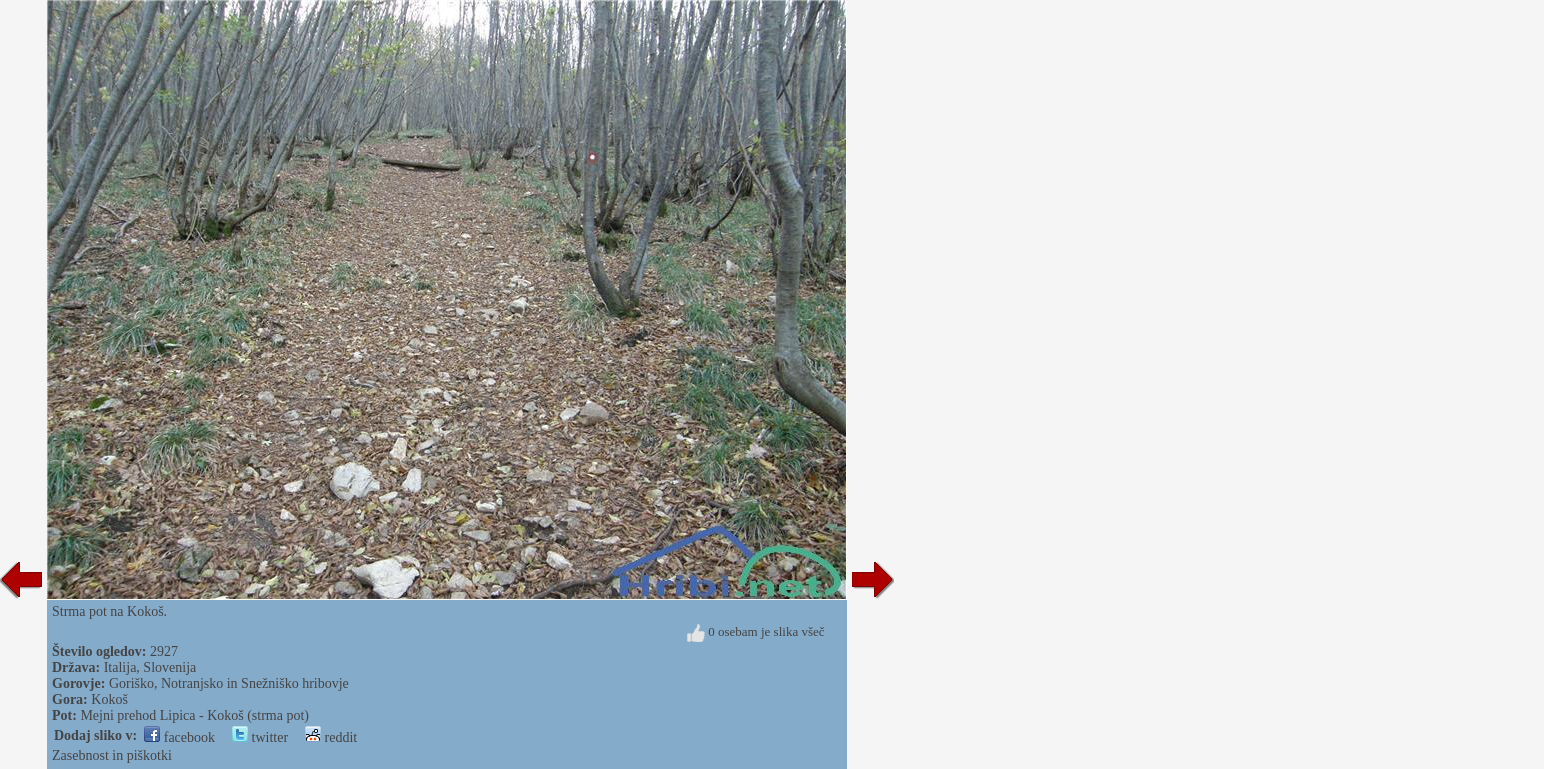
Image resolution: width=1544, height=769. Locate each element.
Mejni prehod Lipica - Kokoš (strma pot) (194, 715)
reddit (331, 737)
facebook (179, 737)
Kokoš (109, 699)
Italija (120, 667)
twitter (260, 737)
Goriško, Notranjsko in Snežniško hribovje (229, 683)
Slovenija (169, 667)
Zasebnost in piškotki (112, 755)
